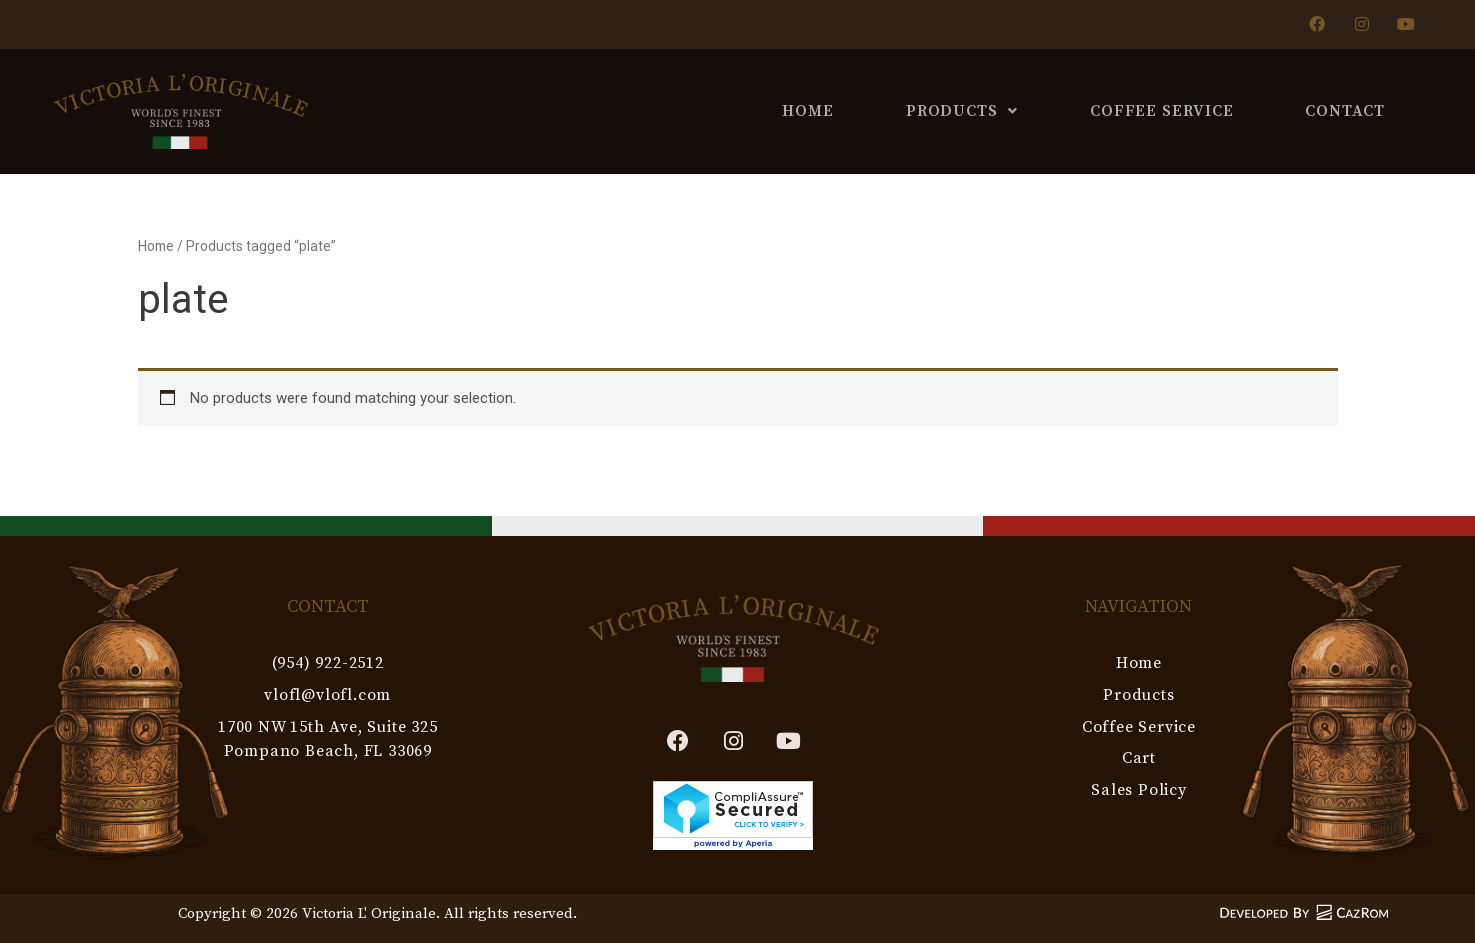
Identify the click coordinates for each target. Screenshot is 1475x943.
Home (808, 111)
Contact (1344, 111)
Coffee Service (1162, 111)
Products (962, 111)
